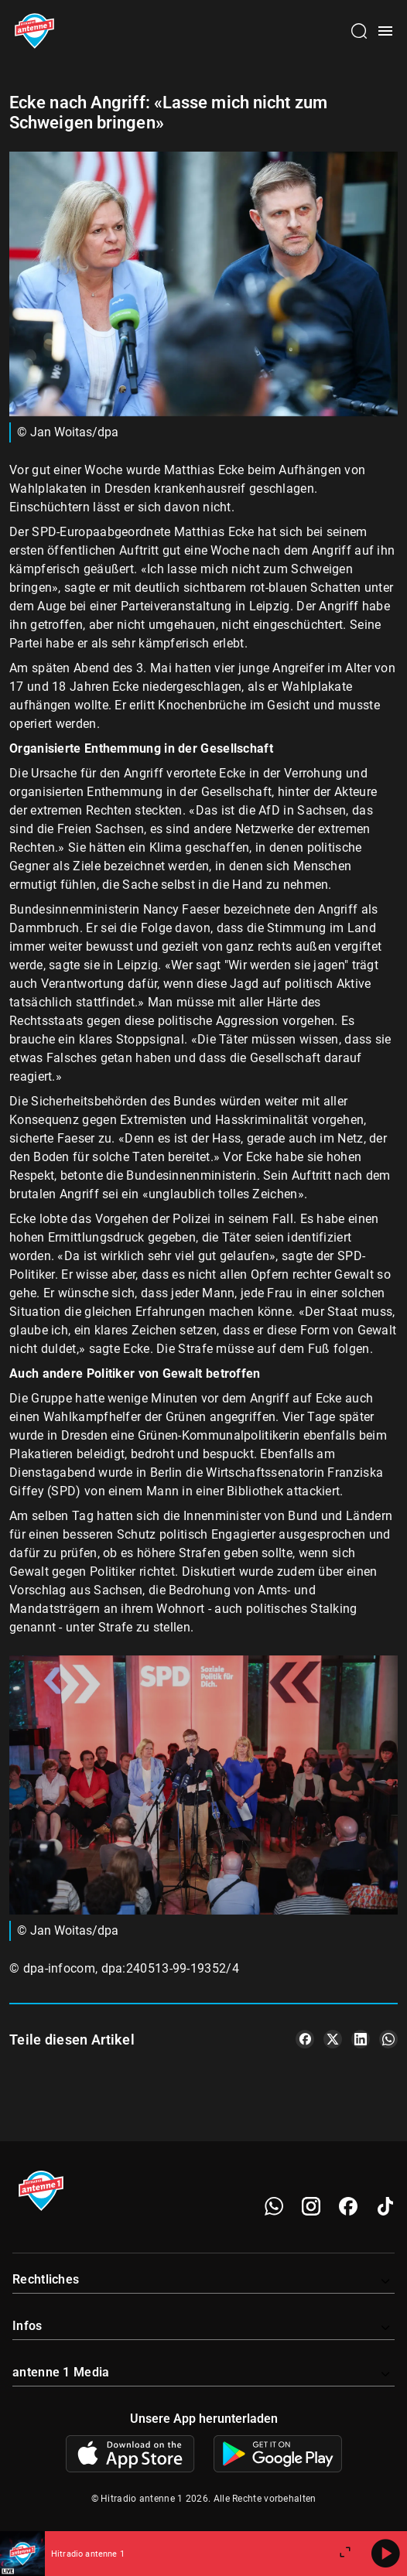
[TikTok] (385, 2206)
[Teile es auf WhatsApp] (388, 2039)
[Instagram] (311, 2206)
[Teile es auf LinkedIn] (360, 2039)
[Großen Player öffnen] (345, 2553)
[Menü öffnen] (385, 31)
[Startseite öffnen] (34, 31)
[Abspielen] (385, 2553)
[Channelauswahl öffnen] (359, 31)
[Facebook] (348, 2206)
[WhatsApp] (274, 2206)
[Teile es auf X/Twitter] (332, 2039)
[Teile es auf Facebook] (305, 2039)
